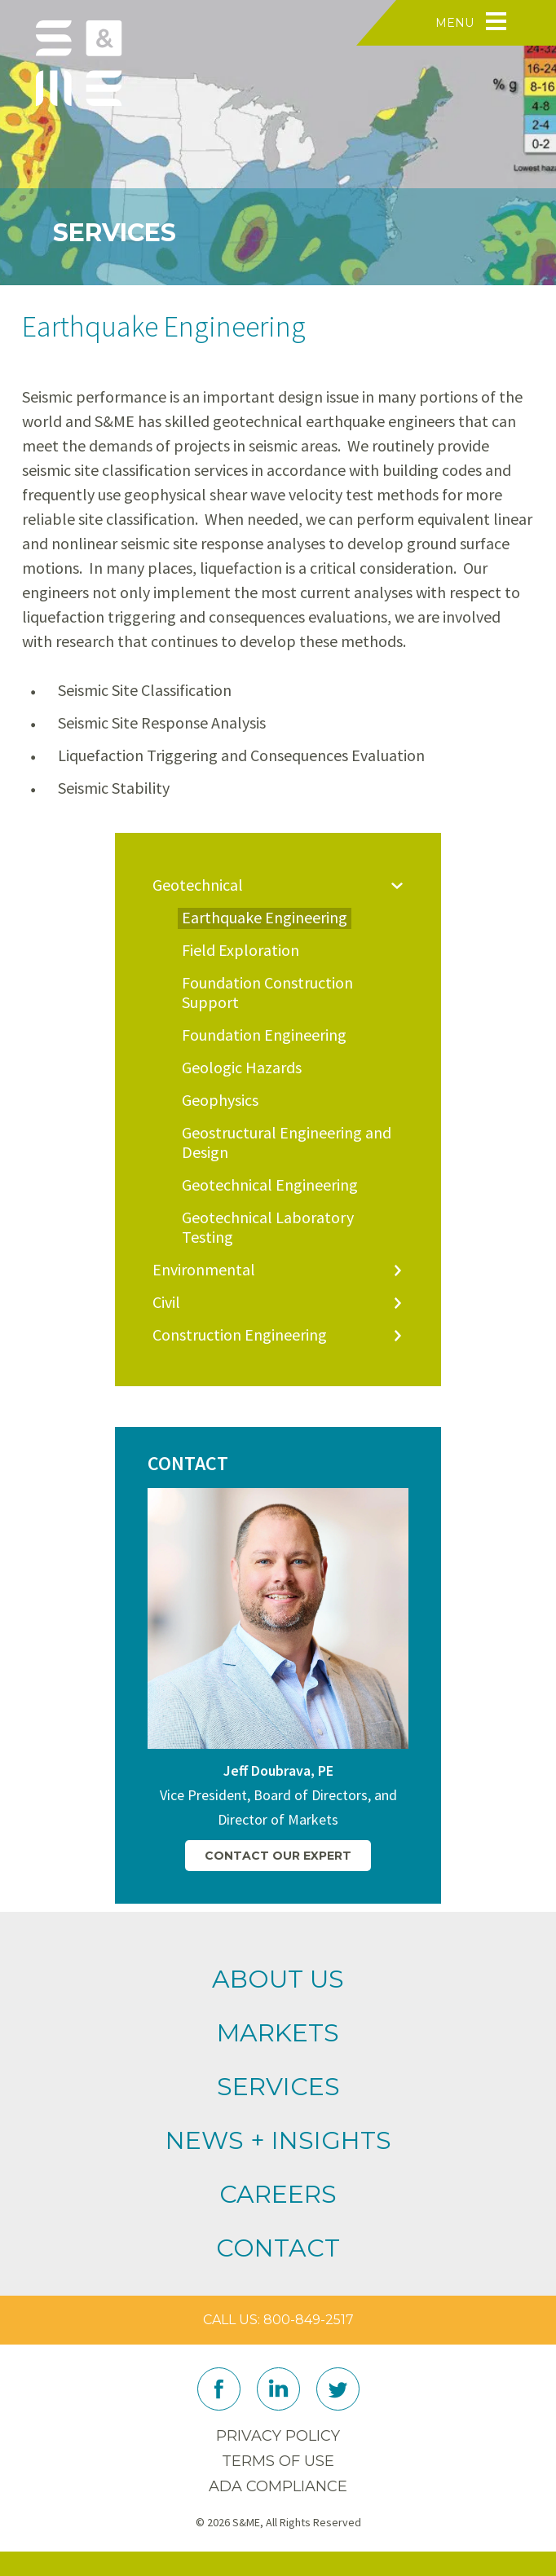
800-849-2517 (308, 2319)
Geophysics (220, 1100)
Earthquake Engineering (264, 917)
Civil (166, 1302)
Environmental (203, 1269)
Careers (278, 2194)
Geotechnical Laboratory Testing (268, 1227)
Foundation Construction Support (267, 992)
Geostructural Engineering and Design (286, 1142)
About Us (278, 1979)
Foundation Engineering (264, 1035)
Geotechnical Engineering (270, 1185)
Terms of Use (278, 2461)
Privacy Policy (278, 2436)
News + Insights (278, 2140)
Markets (278, 2033)
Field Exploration (240, 950)
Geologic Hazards (242, 1067)
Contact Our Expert (278, 1855)
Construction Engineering (239, 1335)
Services (278, 2087)
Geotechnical (197, 885)
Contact (278, 2248)
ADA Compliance (278, 2486)
